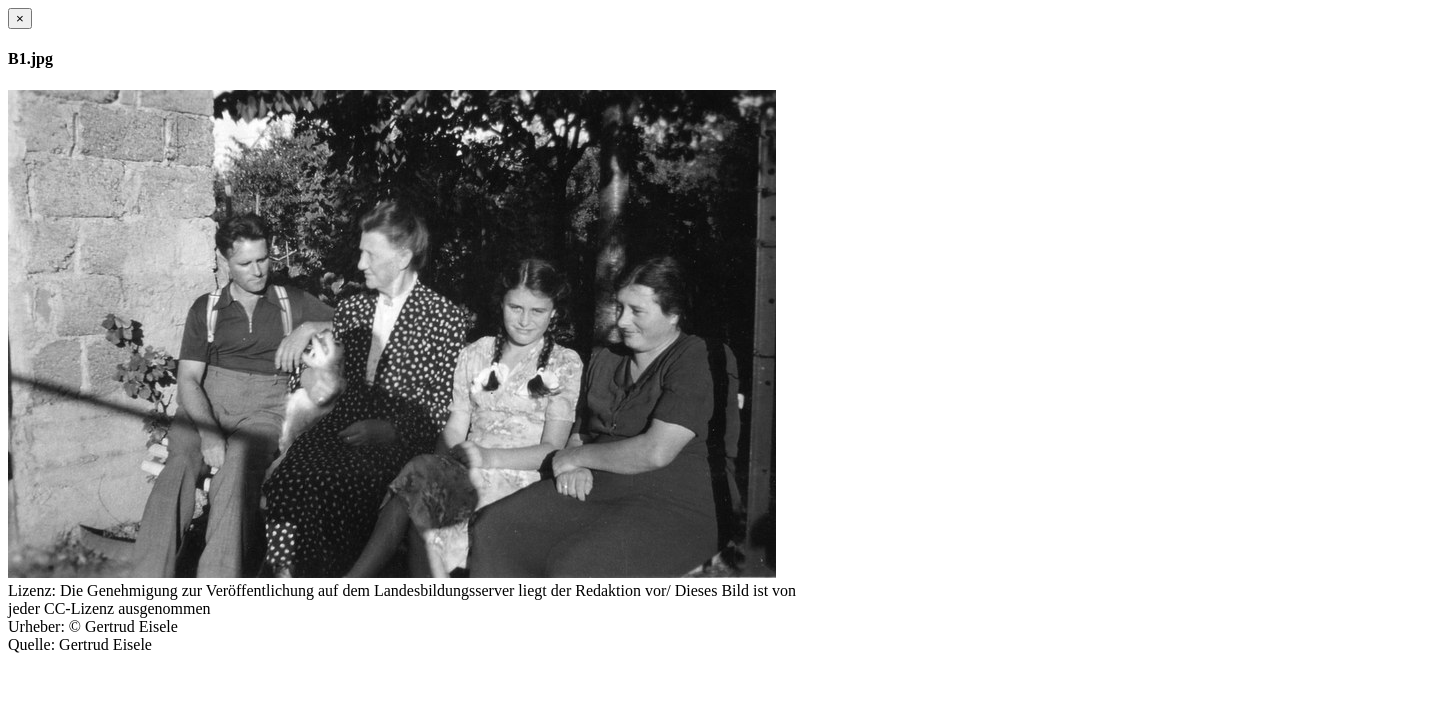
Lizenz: (32, 590)
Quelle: (31, 644)
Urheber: (36, 626)
